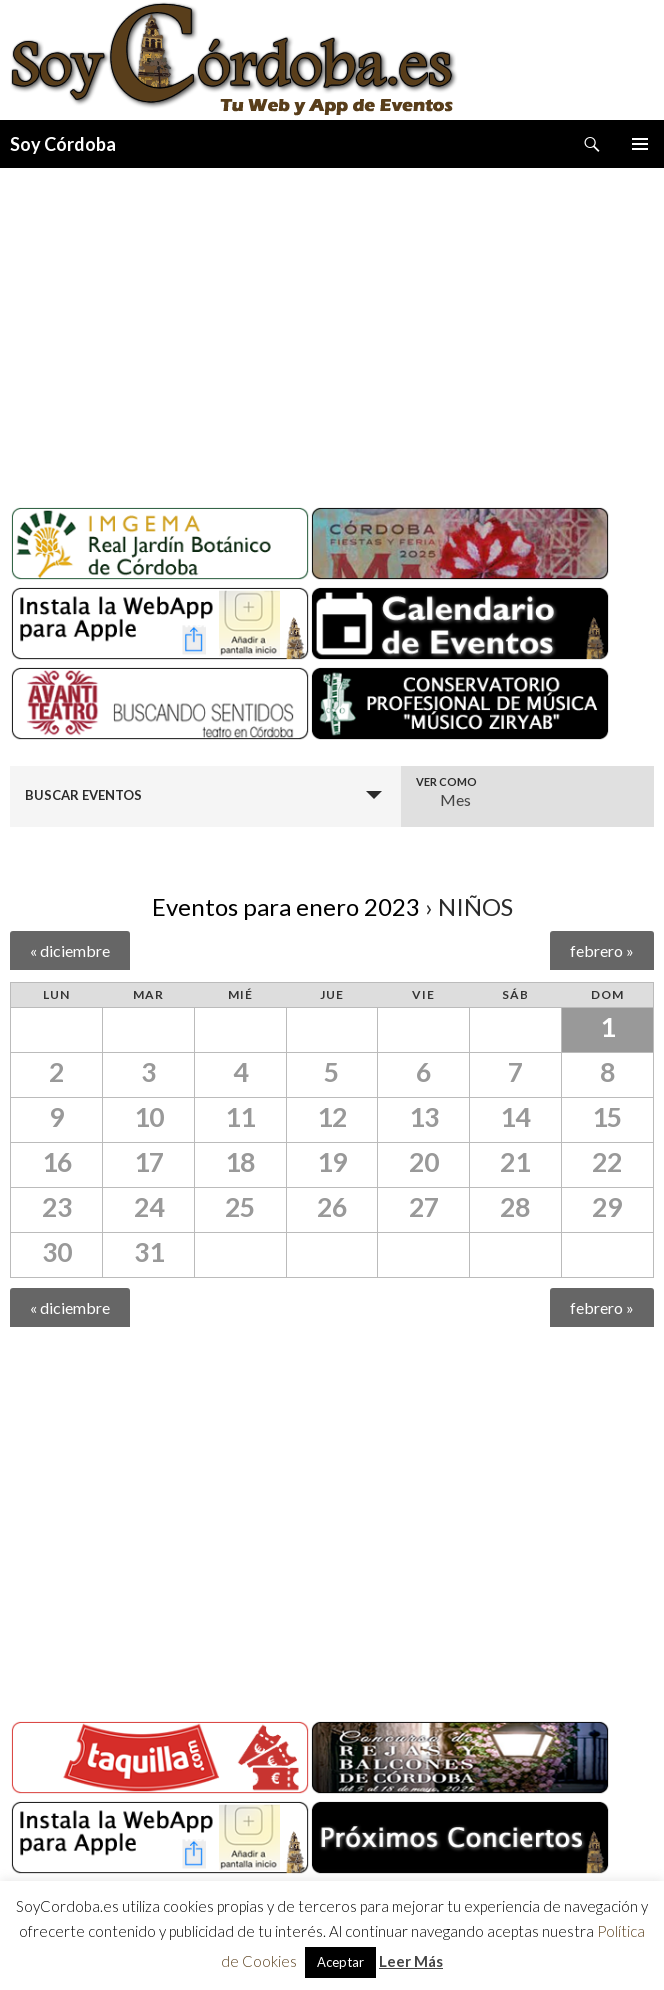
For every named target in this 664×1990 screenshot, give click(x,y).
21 (515, 1162)
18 (240, 1162)
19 (332, 1162)
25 (240, 1207)
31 (149, 1252)
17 (149, 1162)
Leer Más (411, 1961)
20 (424, 1162)
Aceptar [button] (340, 1962)
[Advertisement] (332, 330)
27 (424, 1207)
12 (332, 1117)
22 (607, 1162)
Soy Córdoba (63, 144)
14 (515, 1117)
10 (149, 1117)
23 (57, 1207)
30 (57, 1252)
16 (57, 1162)
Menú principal (640, 144)
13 (424, 1117)
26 (332, 1207)
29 (607, 1207)
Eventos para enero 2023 (286, 906)
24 (149, 1207)
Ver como (446, 781)
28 (515, 1207)
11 (240, 1117)
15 (607, 1117)
